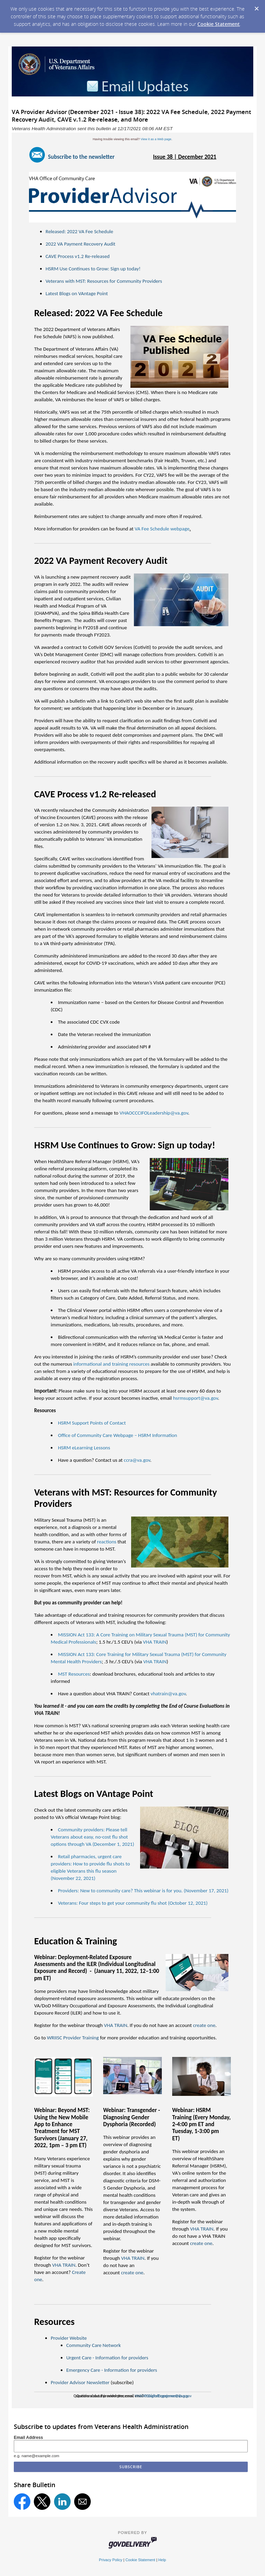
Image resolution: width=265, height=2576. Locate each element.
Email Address (28, 2437)
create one (132, 2272)
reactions (106, 1542)
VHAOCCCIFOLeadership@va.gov (153, 1113)
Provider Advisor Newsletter (80, 2382)
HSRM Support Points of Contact (92, 1423)
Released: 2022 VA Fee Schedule (79, 231)
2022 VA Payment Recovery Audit (80, 244)
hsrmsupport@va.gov (195, 1398)
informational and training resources (111, 1364)
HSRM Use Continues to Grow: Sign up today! (93, 269)
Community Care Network (93, 2345)
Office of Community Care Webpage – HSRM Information (117, 1435)
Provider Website (69, 2338)
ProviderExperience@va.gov (166, 2395)
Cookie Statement (218, 24)
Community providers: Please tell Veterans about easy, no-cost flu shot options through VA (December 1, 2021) (92, 1837)
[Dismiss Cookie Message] (256, 6)
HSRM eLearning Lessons (84, 1448)
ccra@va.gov (137, 1460)
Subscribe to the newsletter (81, 157)
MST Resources (74, 1674)
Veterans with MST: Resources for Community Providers (104, 281)
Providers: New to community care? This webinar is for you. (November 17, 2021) (143, 1890)
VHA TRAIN (154, 1642)
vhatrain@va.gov (168, 1693)
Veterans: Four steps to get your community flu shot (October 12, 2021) (133, 1903)
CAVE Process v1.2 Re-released (78, 256)
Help (162, 2560)
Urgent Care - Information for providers (107, 2358)
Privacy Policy (110, 2560)
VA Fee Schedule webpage (162, 529)
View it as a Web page (155, 139)
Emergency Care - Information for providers (111, 2370)
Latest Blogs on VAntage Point (77, 293)
